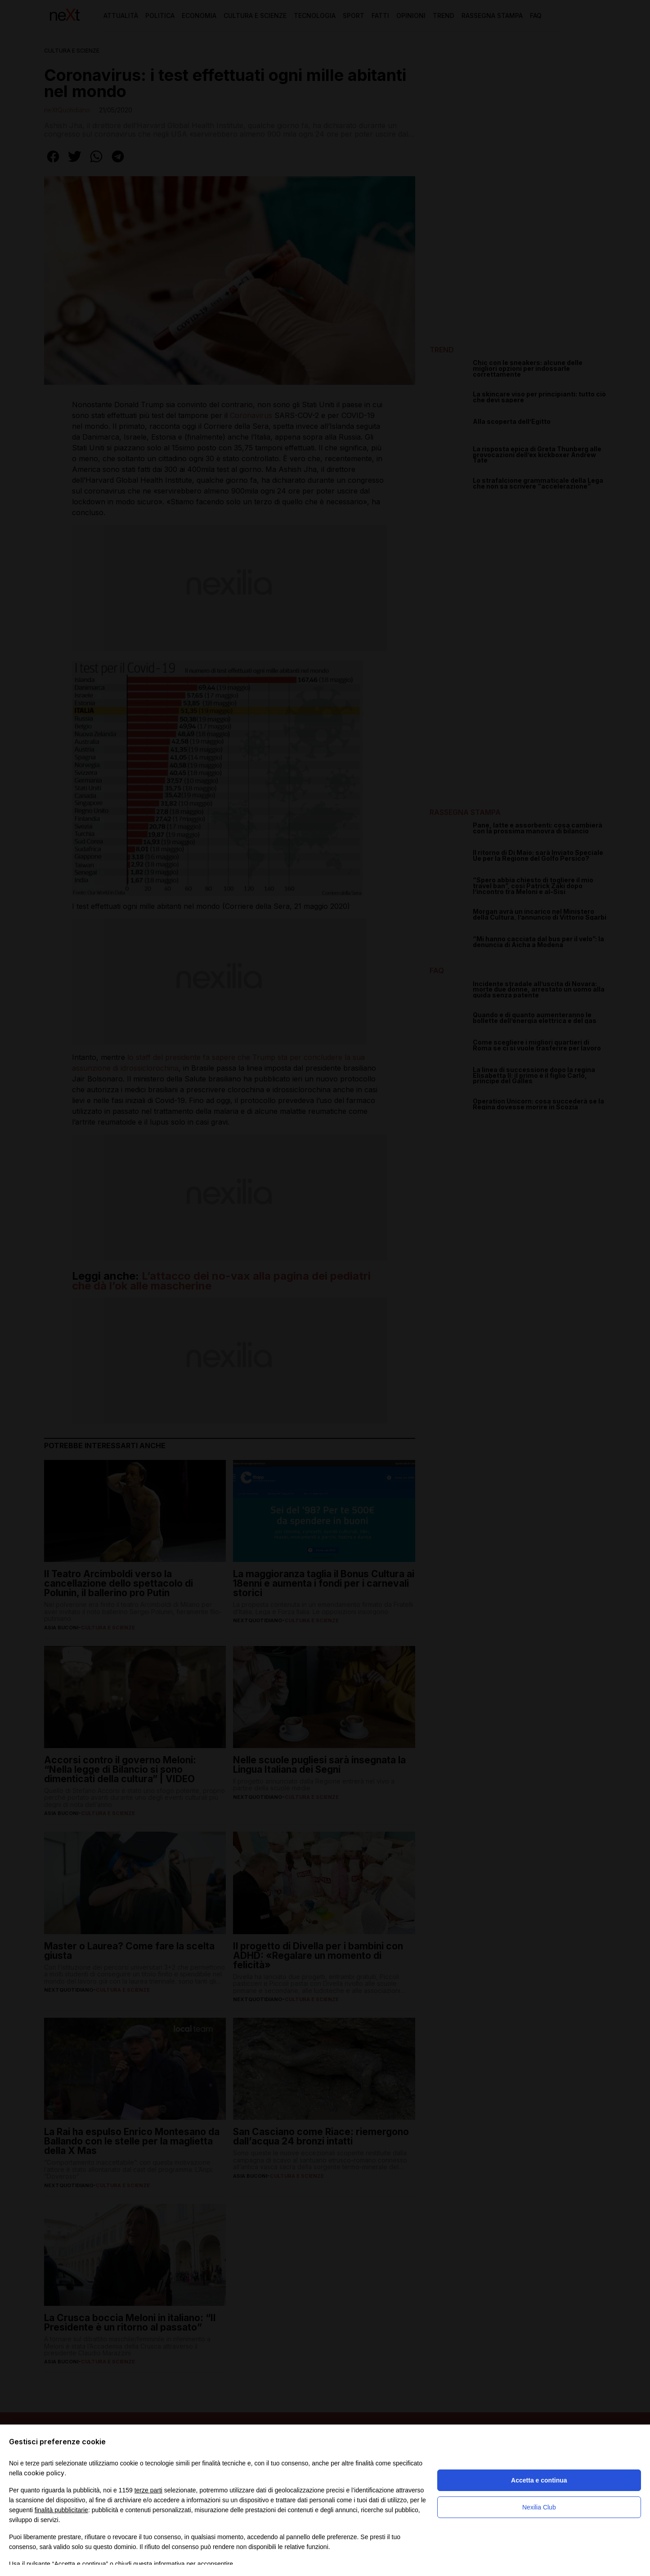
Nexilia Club (539, 2507)
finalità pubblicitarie (61, 2510)
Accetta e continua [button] (539, 2480)
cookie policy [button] (44, 2473)
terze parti (148, 2490)
